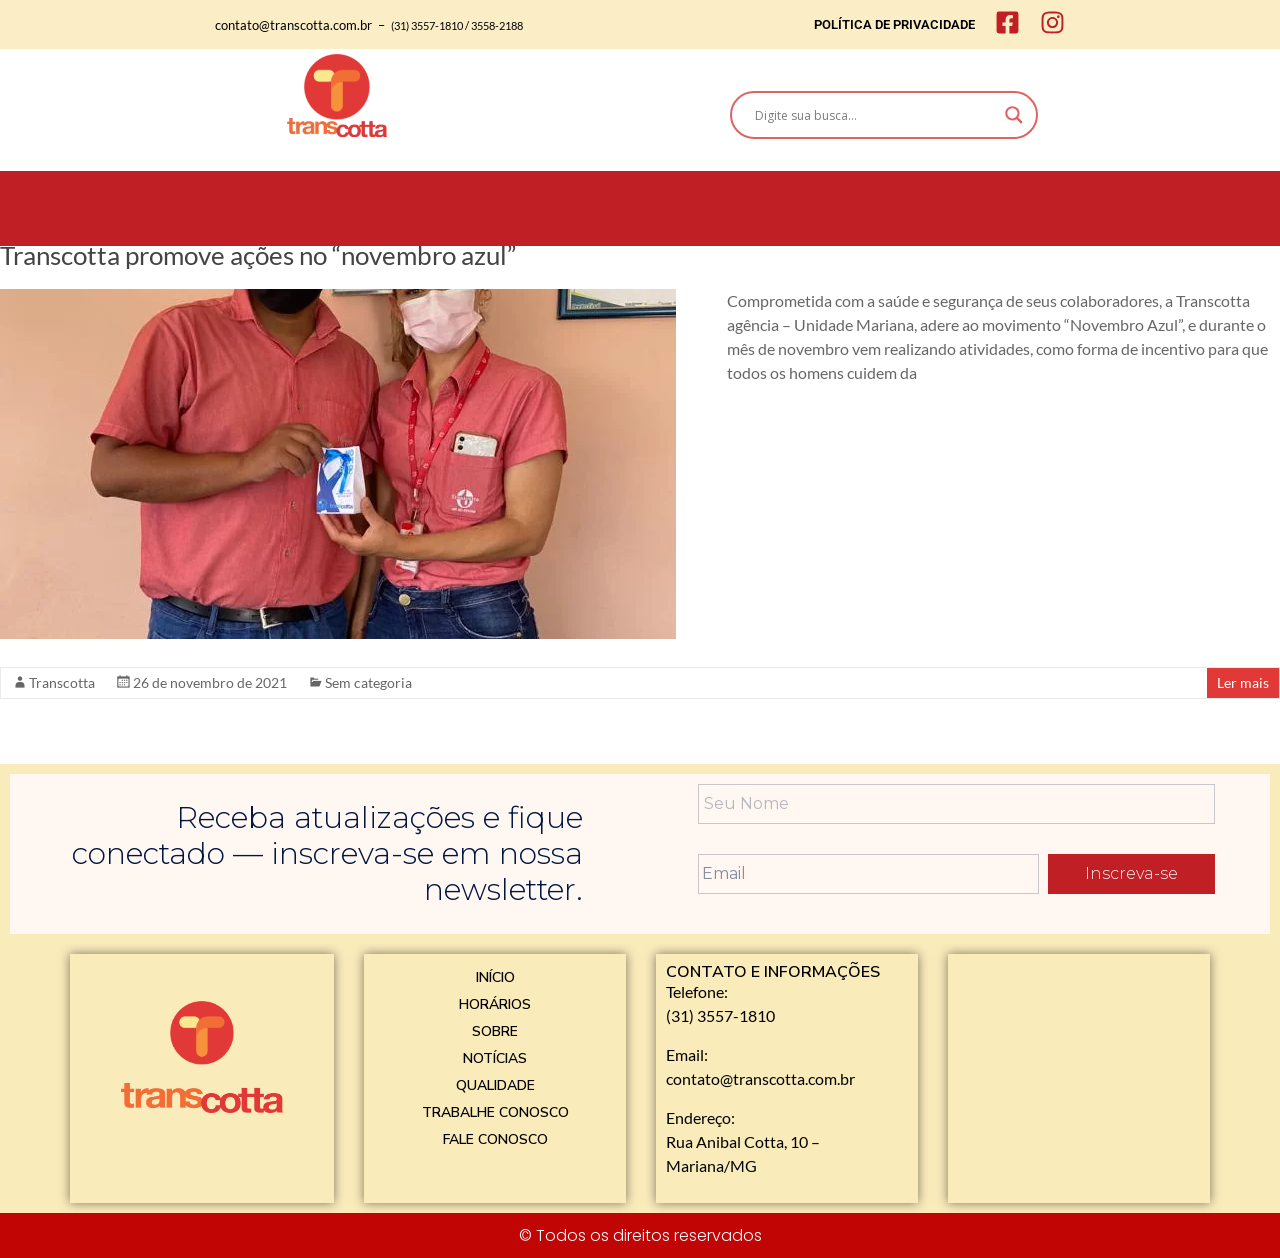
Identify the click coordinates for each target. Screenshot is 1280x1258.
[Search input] (875, 115)
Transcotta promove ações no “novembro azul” (258, 255)
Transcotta (62, 682)
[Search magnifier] (1014, 115)
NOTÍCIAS (495, 1058)
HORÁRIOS (495, 1004)
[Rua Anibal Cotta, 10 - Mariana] (1079, 1076)
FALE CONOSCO (495, 1139)
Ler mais (1243, 682)
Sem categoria (368, 682)
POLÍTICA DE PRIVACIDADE (894, 24)
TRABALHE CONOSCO (495, 1112)
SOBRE (495, 1031)
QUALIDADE (495, 1085)
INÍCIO (495, 977)
